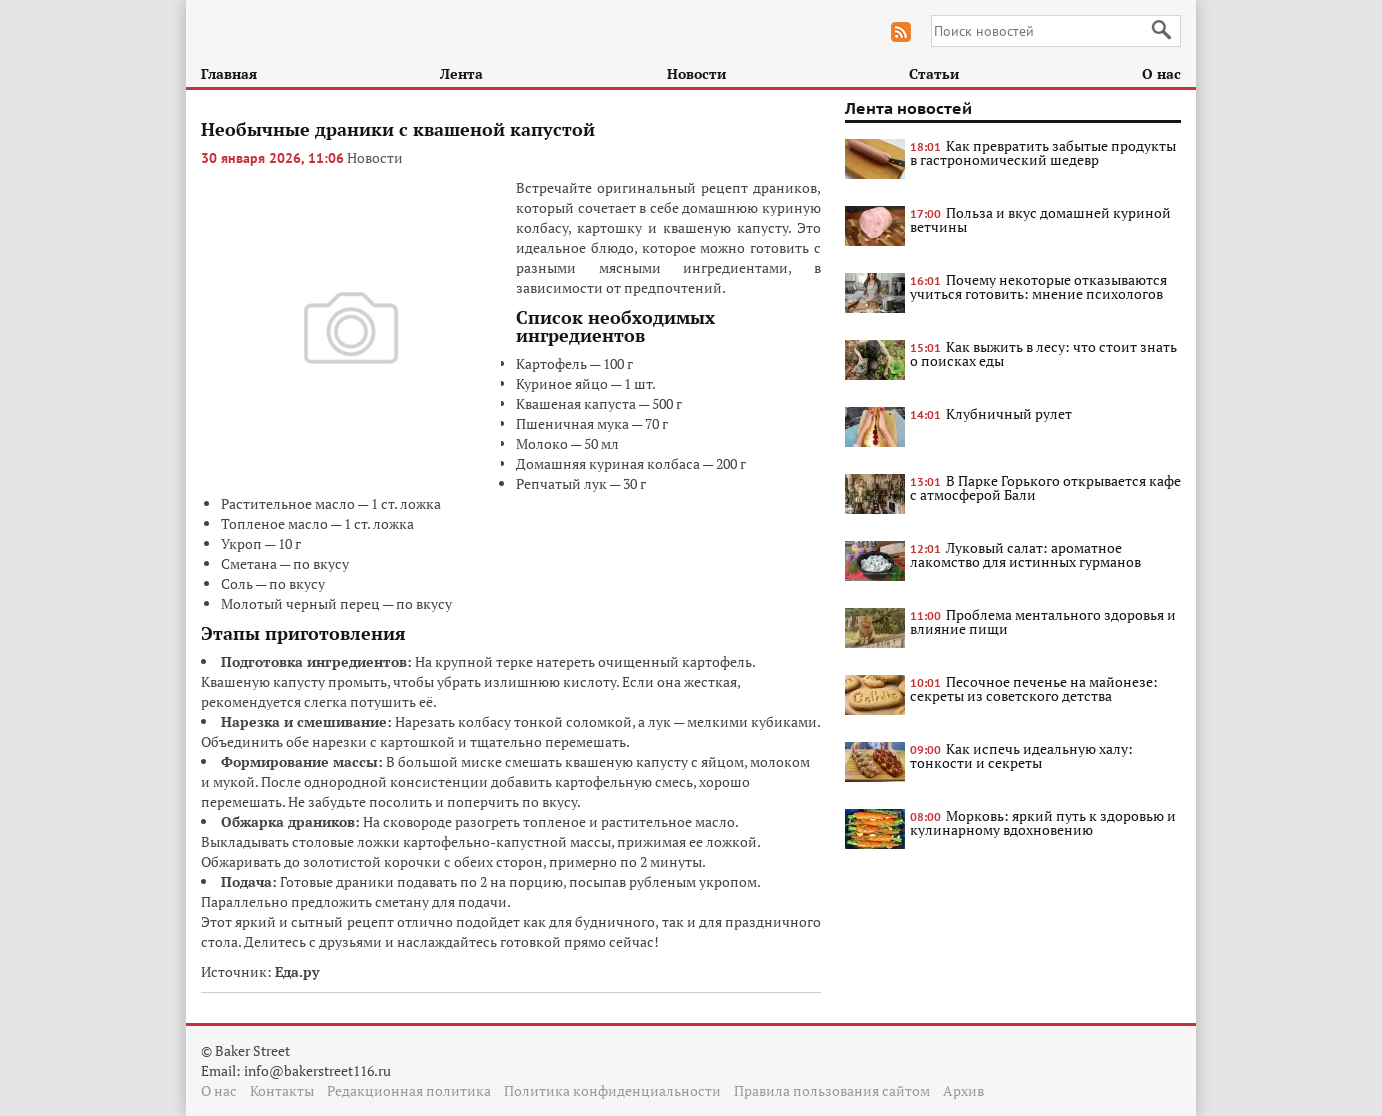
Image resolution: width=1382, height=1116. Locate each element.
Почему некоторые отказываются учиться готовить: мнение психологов (1038, 286)
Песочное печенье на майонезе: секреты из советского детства (1034, 688)
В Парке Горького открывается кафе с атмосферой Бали (1045, 487)
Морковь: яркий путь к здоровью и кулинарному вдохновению (1043, 822)
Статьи (934, 73)
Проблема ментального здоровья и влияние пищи (1043, 621)
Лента (461, 73)
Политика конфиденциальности (612, 1090)
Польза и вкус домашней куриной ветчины (1040, 219)
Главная (229, 73)
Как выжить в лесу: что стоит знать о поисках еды (1043, 353)
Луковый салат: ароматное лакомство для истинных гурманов (1025, 554)
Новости (696, 73)
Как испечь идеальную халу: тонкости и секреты (1021, 755)
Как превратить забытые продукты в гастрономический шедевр (1043, 152)
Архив (963, 1090)
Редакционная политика (409, 1090)
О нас (1161, 73)
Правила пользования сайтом (832, 1090)
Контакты (282, 1090)
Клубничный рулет (1009, 413)
